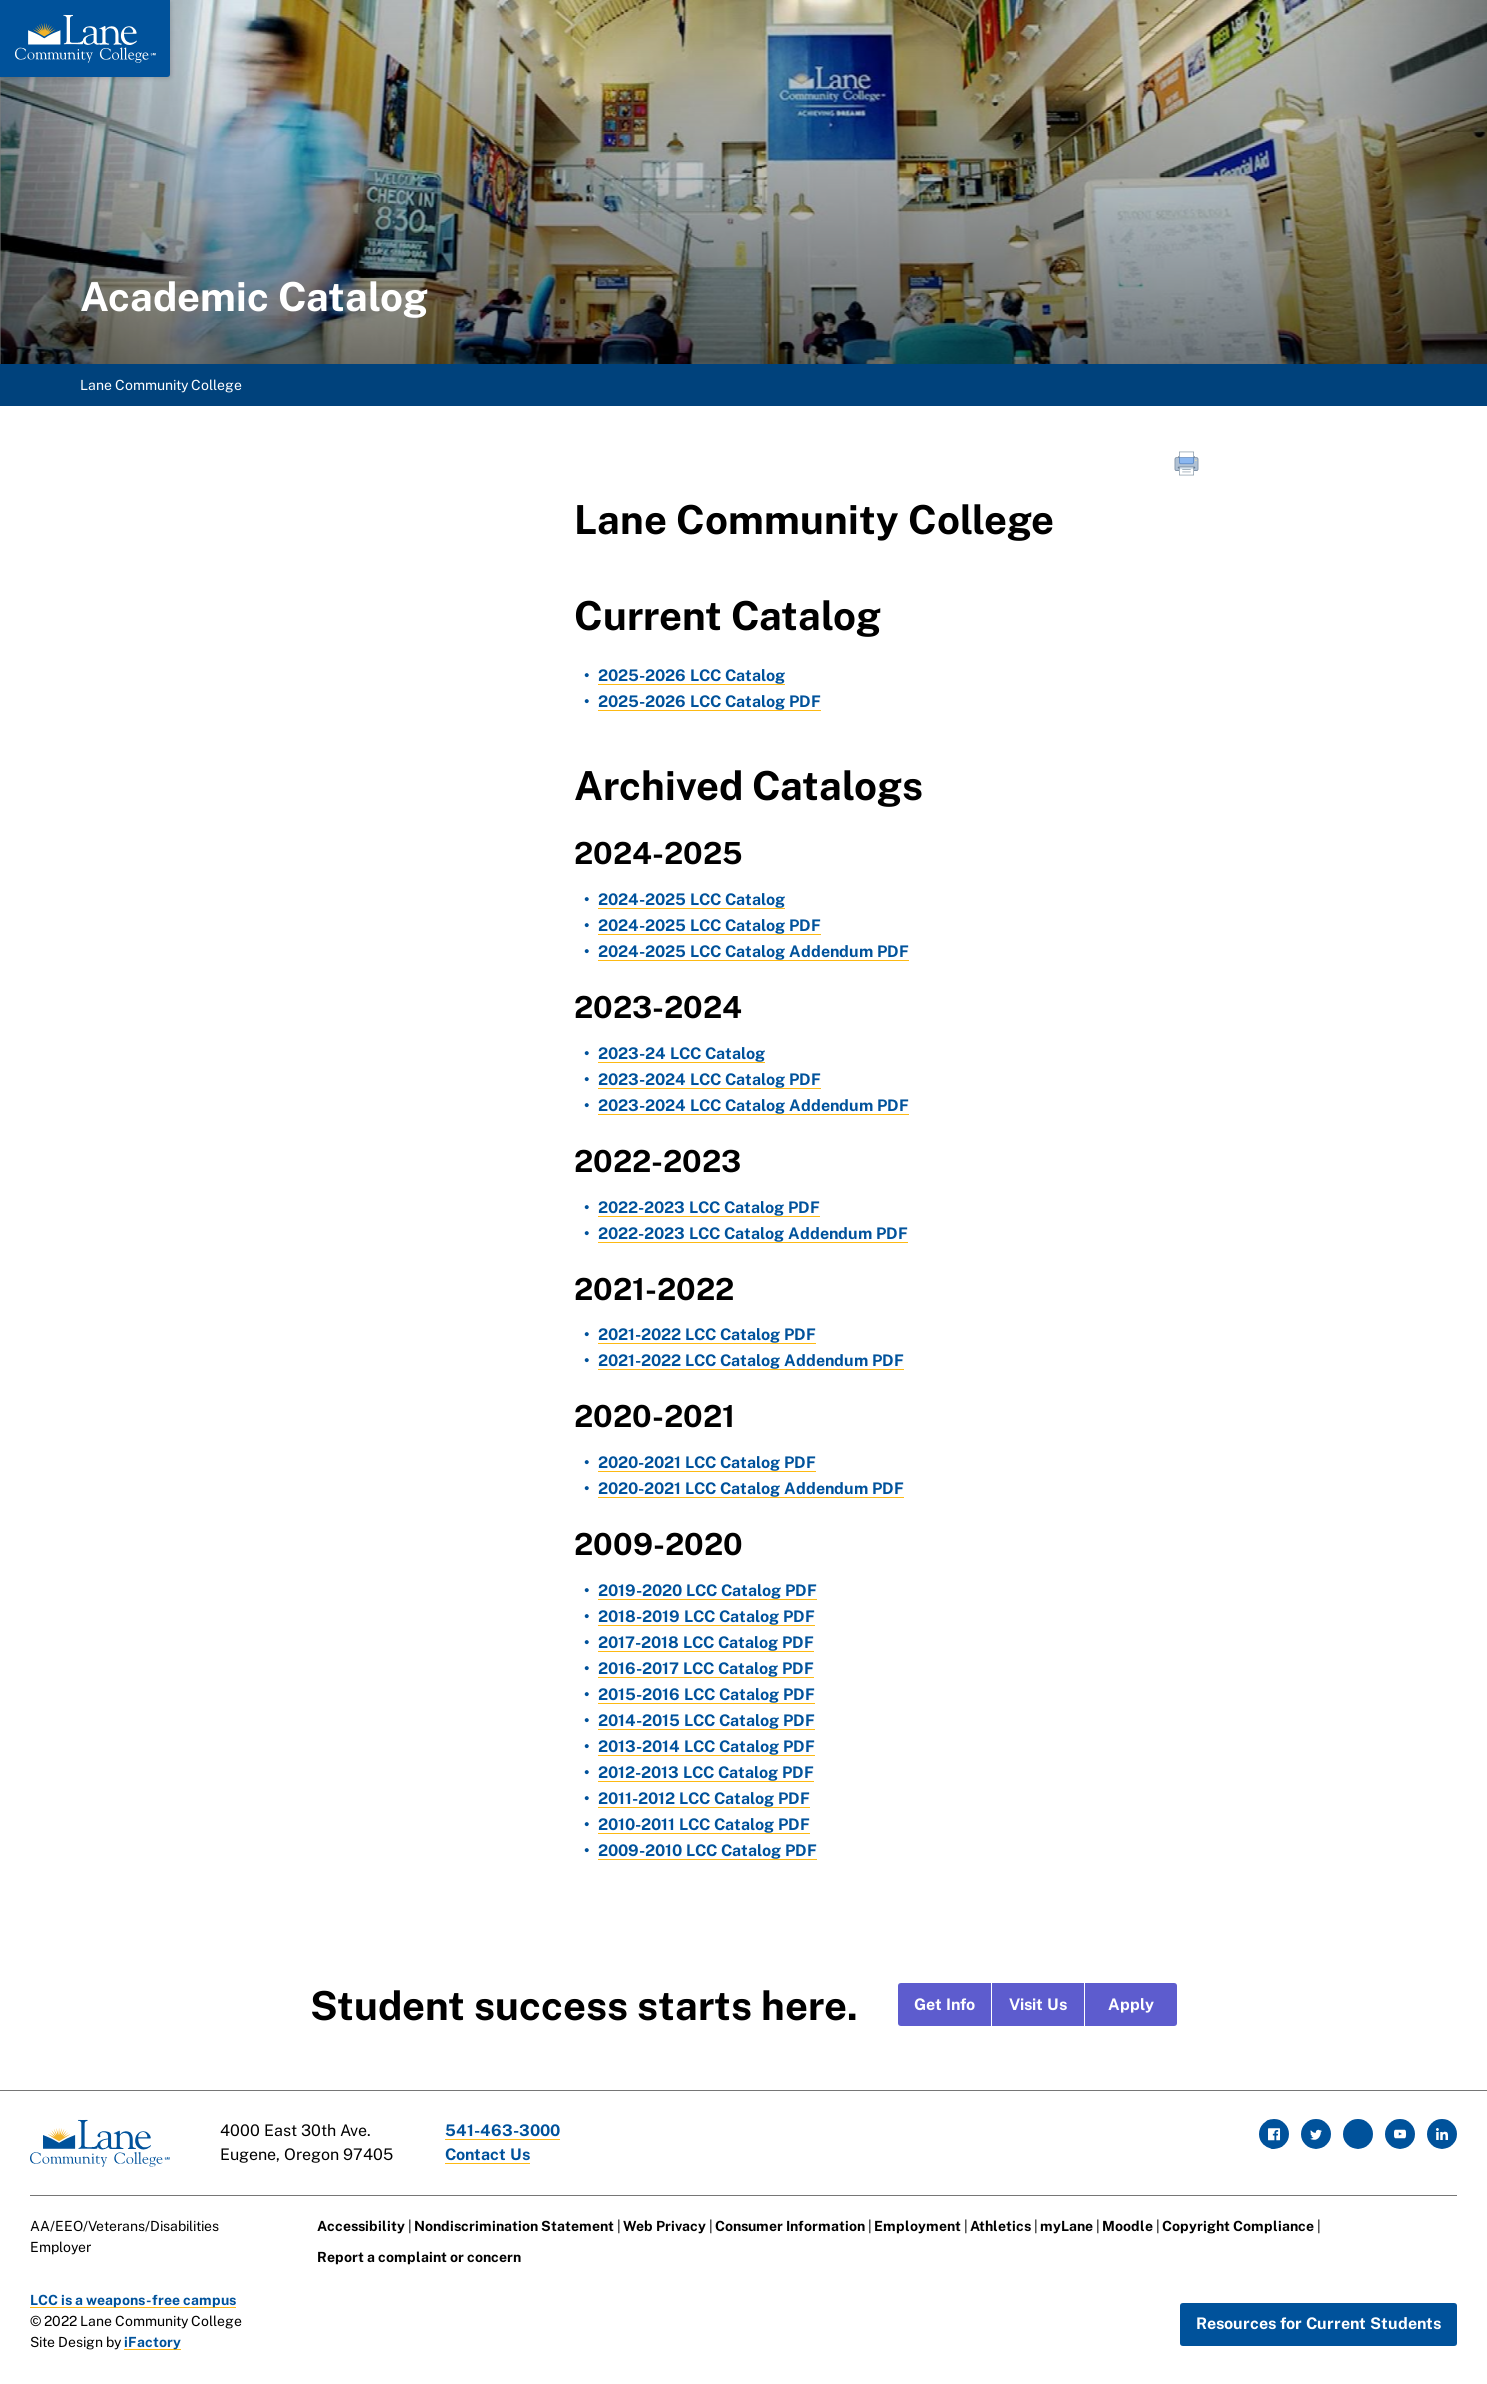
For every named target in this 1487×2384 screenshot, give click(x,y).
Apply (1131, 2004)
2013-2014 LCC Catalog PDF (706, 1746)
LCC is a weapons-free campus (133, 2300)
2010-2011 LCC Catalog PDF (704, 1824)
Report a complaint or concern (419, 2257)
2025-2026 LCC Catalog (691, 675)
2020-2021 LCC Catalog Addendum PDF (751, 1488)
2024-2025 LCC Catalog (691, 899)
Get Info (944, 2004)
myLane (1066, 2226)
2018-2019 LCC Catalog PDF (706, 1616)
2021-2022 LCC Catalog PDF (707, 1334)
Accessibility (361, 2226)
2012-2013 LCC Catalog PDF (706, 1772)
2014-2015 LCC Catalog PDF (706, 1720)
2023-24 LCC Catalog (681, 1053)
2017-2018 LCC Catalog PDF (706, 1642)
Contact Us (487, 2154)
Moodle (1127, 2226)
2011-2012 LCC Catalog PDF (704, 1798)
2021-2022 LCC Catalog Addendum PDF (751, 1360)
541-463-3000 (502, 2130)
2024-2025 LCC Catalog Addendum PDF (753, 951)
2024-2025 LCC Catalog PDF (709, 925)
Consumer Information (790, 2226)
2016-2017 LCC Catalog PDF (706, 1668)
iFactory (152, 2342)
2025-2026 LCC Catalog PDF (709, 701)
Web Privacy (664, 2226)
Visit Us (1038, 2004)
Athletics (1000, 2226)
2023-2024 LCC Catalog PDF (709, 1079)
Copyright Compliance (1238, 2226)
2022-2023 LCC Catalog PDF (709, 1207)
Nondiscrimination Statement (514, 2226)
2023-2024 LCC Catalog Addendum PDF (753, 1105)
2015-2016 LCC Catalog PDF (706, 1694)
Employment (917, 2226)
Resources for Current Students (1318, 2323)
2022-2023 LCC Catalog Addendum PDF (753, 1233)
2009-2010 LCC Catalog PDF (707, 1850)
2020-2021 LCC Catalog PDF (707, 1462)
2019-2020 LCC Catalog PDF (707, 1590)
